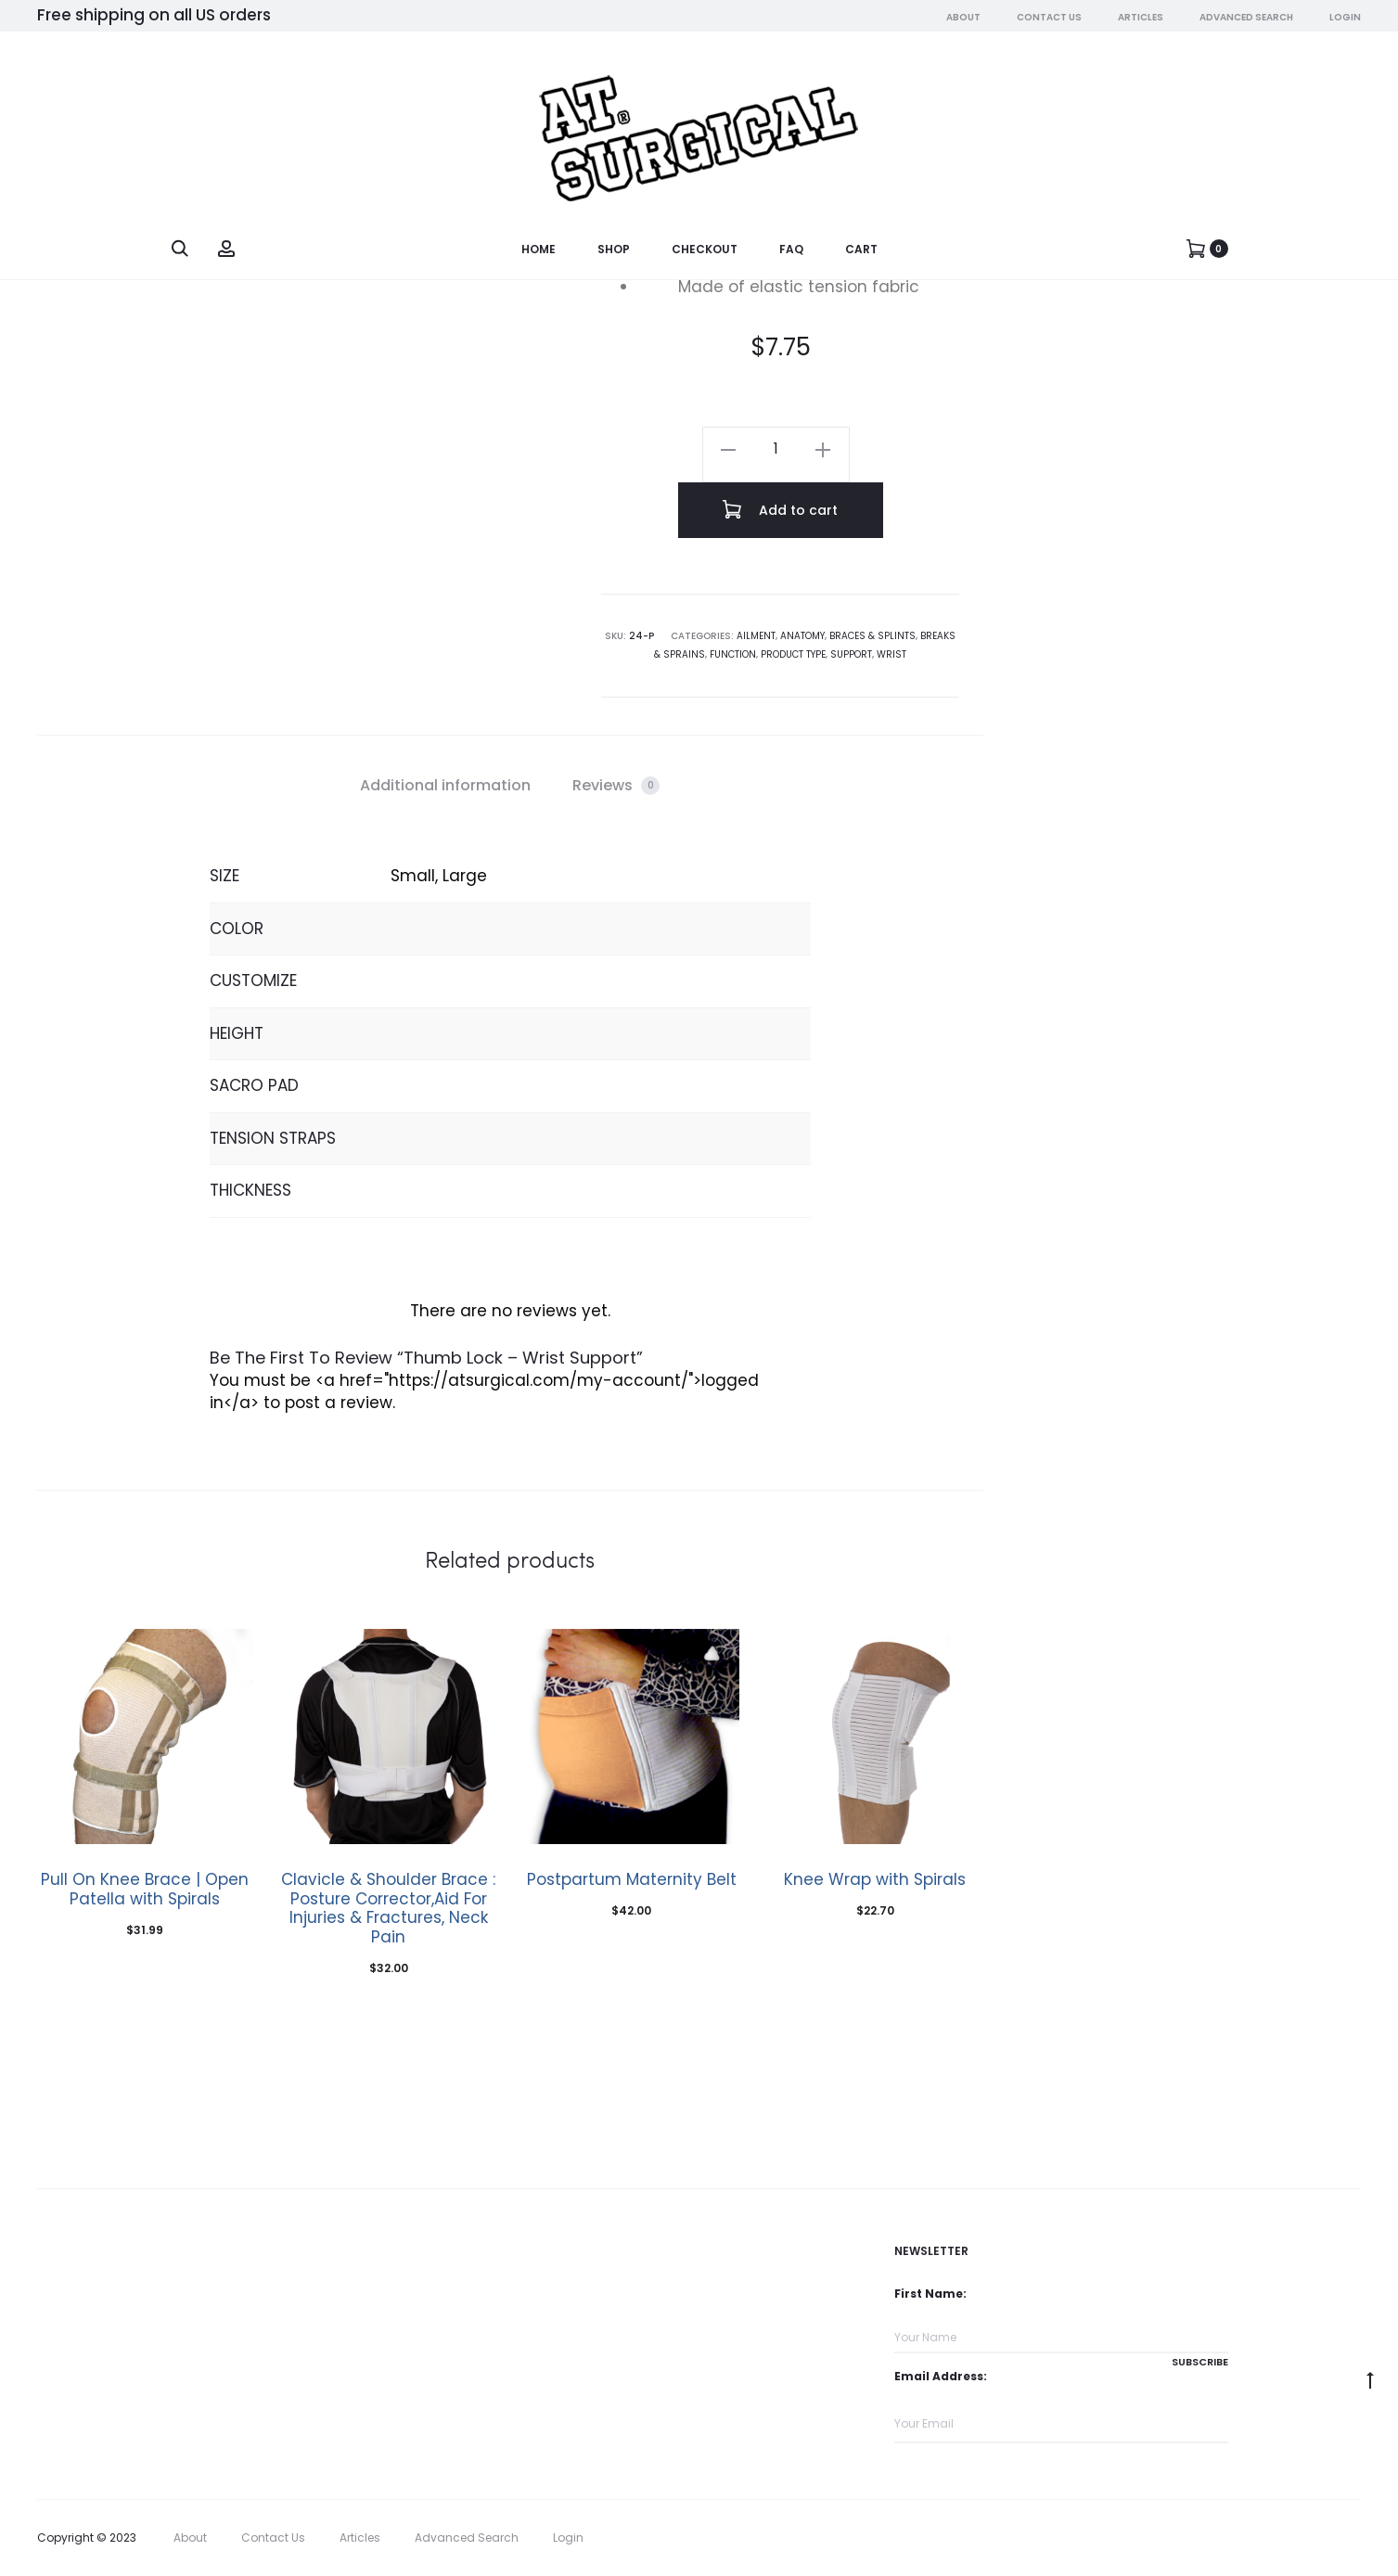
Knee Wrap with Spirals (875, 1879)
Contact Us (1049, 17)
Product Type (793, 654)
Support (851, 654)
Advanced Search (1246, 17)
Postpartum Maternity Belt (632, 1879)
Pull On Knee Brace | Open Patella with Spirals (145, 1888)
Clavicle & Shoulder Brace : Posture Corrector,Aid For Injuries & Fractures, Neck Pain (388, 1907)
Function (733, 654)
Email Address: (940, 2376)
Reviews (616, 785)
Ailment (756, 636)
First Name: (930, 2293)
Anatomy (802, 636)
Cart (861, 249)
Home (538, 249)
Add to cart (780, 509)
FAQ (791, 249)
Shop (613, 249)
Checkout (704, 249)
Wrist (891, 654)
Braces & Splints (872, 636)
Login (1345, 17)
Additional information (445, 785)
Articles (1140, 17)
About (963, 17)
